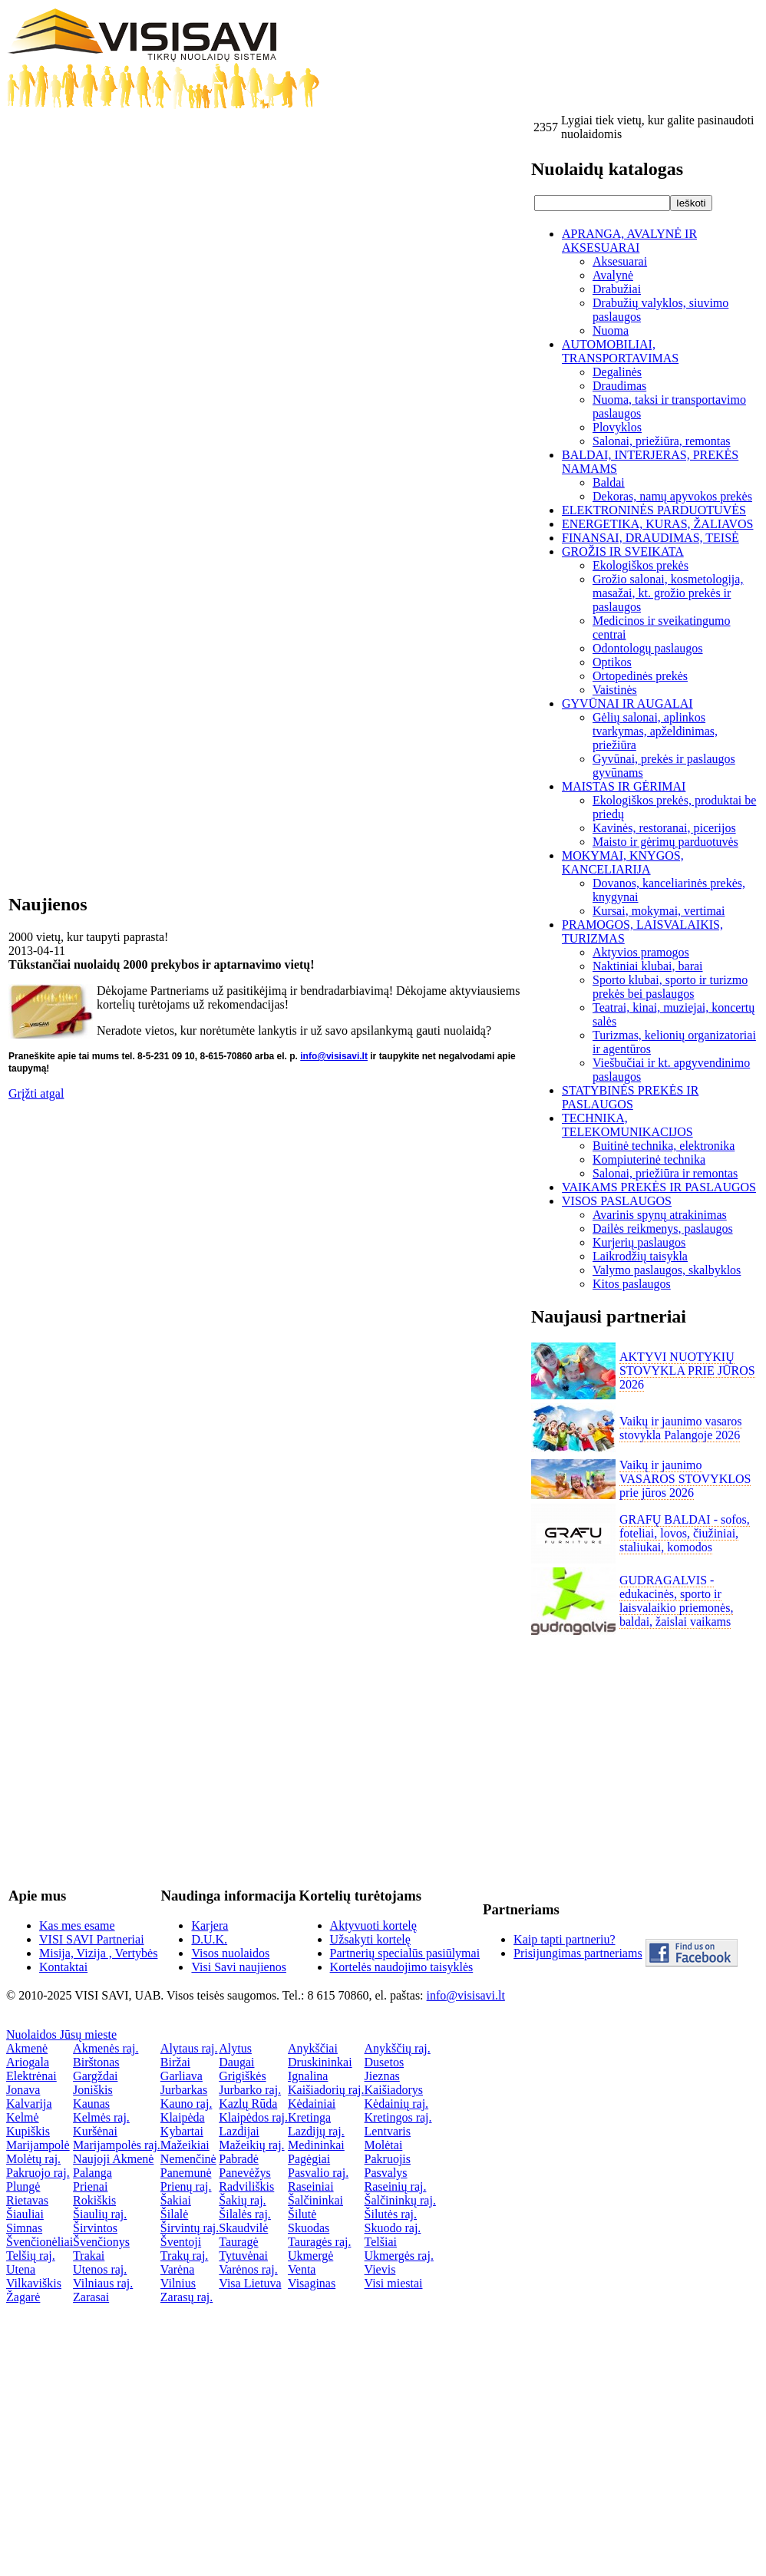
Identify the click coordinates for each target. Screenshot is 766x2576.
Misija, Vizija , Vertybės (98, 1953)
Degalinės (617, 371)
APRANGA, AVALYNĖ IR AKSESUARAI (629, 240)
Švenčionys (101, 2241)
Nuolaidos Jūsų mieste (61, 2034)
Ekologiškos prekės (640, 565)
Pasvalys (386, 2172)
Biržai (175, 2062)
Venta (301, 2269)
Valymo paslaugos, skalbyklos (667, 1269)
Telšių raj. (30, 2255)
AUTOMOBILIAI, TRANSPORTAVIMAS (620, 351)
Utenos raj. (100, 2269)
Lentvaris (388, 2131)
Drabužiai (617, 289)
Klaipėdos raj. (253, 2117)
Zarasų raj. (186, 2297)
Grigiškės (242, 2075)
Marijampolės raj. (116, 2145)
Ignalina (308, 2075)
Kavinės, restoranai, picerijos (664, 827)
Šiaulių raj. (100, 2214)
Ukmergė (310, 2255)
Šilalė (174, 2214)
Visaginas (311, 2283)
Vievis (380, 2269)
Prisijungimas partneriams (577, 1953)
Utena (20, 2269)
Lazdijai (239, 2131)
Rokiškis (94, 2200)
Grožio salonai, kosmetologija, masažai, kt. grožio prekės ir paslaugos (668, 593)
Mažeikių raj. (251, 2145)
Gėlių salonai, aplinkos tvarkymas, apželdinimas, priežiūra (655, 731)
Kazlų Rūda (248, 2103)
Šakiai (175, 2200)
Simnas (24, 2227)
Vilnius (178, 2283)
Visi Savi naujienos (238, 1966)
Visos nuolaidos (230, 1953)
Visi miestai (394, 2283)
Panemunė (186, 2172)
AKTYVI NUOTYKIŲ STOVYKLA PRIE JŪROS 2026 (687, 1370)
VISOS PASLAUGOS (617, 1200)
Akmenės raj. (105, 2048)
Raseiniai (311, 2186)
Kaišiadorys (394, 2089)
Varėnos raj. (248, 2269)
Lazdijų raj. (316, 2131)
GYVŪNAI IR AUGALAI (627, 703)
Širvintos (95, 2227)
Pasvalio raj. (318, 2172)
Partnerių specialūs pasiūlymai (405, 1953)
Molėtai (384, 2145)
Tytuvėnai (243, 2255)
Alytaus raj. (189, 2048)
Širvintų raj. (189, 2227)
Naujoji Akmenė (113, 2158)
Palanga (92, 2172)
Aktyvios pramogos (641, 952)
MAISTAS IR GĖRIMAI (623, 786)
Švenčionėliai (39, 2241)
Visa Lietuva (250, 2283)
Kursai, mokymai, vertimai (659, 910)
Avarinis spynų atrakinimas (660, 1214)
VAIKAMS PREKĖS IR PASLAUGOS (659, 1187)
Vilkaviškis (33, 2283)
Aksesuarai (620, 261)
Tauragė (238, 2241)
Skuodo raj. (393, 2227)
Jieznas (382, 2075)
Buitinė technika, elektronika (664, 1145)
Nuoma (611, 330)
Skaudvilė (243, 2227)
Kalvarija (29, 2103)
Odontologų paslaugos (648, 648)
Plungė (23, 2186)
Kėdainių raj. (397, 2103)
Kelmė (22, 2117)
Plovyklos (617, 427)
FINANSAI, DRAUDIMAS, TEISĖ (650, 537)
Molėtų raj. (33, 2158)
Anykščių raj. (398, 2048)
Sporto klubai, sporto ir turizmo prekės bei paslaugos (670, 986)
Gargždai (95, 2075)
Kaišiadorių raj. (326, 2089)
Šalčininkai (315, 2200)
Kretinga (309, 2117)
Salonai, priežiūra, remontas (662, 440)
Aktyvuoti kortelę (373, 1925)
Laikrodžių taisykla (640, 1256)
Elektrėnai (31, 2075)
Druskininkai (320, 2062)
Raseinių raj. (396, 2186)
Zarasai (91, 2297)
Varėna (177, 2269)
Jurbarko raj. (250, 2089)
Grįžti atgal (36, 1093)
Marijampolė (38, 2145)
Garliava (181, 2075)
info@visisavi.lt (334, 1056)
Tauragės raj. (319, 2241)
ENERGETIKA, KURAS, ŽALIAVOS (657, 523)
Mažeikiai (185, 2145)
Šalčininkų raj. (400, 2200)
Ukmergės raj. (399, 2255)
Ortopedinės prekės (640, 675)
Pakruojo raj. (38, 2172)
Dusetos (384, 2062)
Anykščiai (313, 2048)
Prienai (90, 2186)
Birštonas (96, 2062)
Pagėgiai (309, 2158)
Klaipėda (182, 2117)
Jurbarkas (183, 2089)
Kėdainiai (311, 2103)
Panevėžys (245, 2172)
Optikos (612, 662)
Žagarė (23, 2297)
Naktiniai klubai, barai (648, 966)
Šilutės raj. (391, 2214)
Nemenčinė (188, 2158)
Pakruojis (388, 2158)
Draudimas (619, 385)
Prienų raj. (186, 2186)
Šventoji (180, 2241)
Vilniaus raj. (103, 2283)
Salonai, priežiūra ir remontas (665, 1173)
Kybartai (181, 2131)
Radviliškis (246, 2186)
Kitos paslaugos (632, 1283)
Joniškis (93, 2089)
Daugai (236, 2062)
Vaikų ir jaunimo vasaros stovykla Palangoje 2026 (680, 1428)
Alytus (235, 2048)
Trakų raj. (184, 2255)
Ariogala (27, 2062)
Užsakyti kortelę (370, 1939)
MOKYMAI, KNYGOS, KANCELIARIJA (623, 862)
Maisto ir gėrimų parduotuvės (665, 841)
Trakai (88, 2255)
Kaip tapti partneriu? (564, 1939)
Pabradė (239, 2158)
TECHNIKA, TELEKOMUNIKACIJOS (627, 1124)
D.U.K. (209, 1939)
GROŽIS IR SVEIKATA (623, 551)
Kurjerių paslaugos (639, 1242)
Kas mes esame (77, 1925)
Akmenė (27, 2048)
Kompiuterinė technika (649, 1159)
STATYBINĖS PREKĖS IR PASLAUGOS (630, 1097)
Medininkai (316, 2145)
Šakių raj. (242, 2200)
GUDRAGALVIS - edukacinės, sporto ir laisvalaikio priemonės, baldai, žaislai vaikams (676, 1601)
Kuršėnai (95, 2131)
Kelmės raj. (101, 2117)
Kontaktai (63, 1966)
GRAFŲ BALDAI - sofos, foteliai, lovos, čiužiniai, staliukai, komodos (684, 1533)
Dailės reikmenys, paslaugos (663, 1228)
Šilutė (302, 2214)
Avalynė (613, 275)
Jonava (23, 2089)
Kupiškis (28, 2131)
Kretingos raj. (398, 2117)
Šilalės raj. (245, 2214)
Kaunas (91, 2103)
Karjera (209, 1925)
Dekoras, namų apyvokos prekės (672, 496)
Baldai (609, 482)
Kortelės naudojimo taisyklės (402, 1966)
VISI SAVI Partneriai (91, 1939)
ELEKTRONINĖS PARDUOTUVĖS (654, 510)
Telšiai (381, 2241)
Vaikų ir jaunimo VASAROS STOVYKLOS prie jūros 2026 (685, 1478)
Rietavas (27, 2200)
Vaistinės (615, 689)
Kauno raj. (186, 2103)
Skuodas (308, 2227)
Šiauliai (25, 2214)
